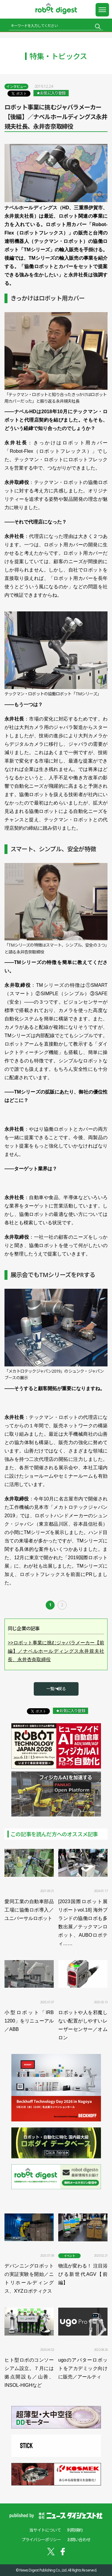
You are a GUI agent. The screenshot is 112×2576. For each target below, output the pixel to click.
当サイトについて (45, 2530)
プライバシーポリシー (41, 2539)
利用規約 (75, 2530)
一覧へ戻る (56, 1688)
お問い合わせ (78, 2539)
